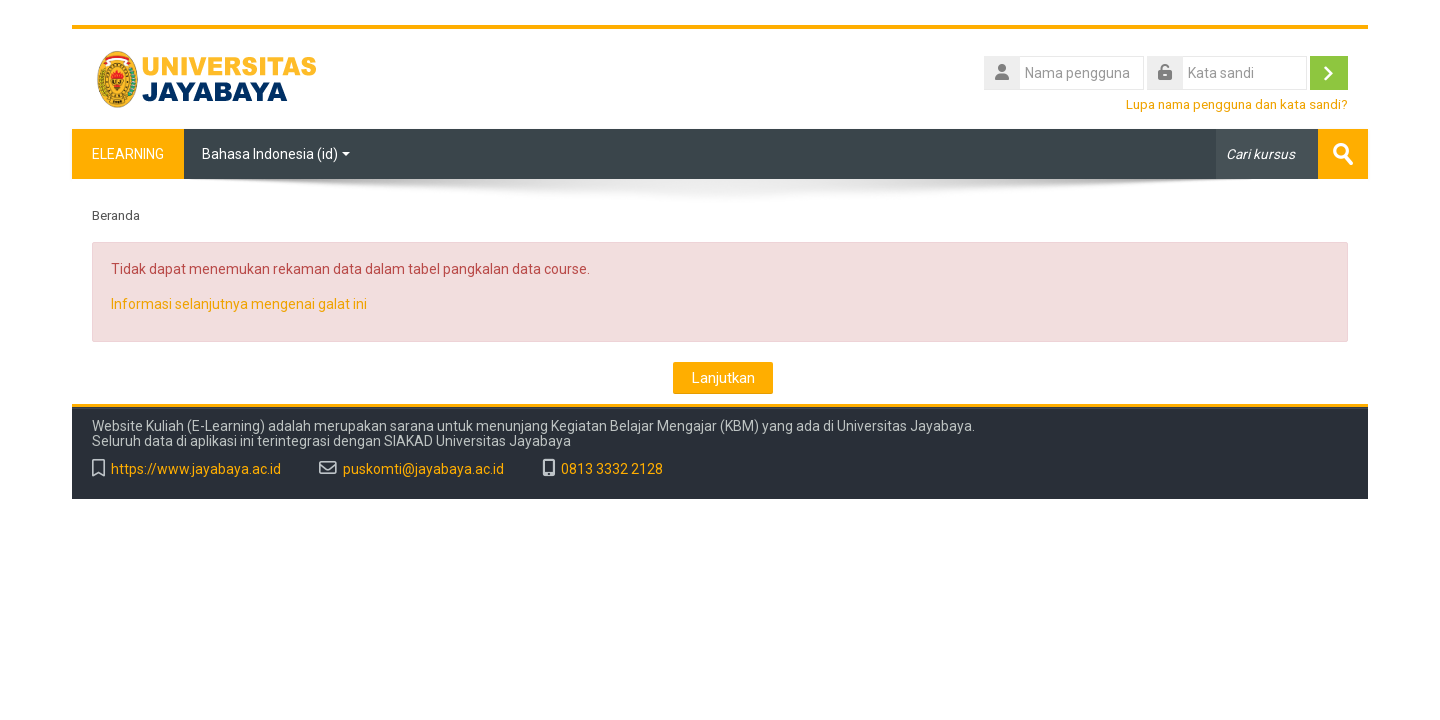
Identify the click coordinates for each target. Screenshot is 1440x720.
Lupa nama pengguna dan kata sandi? (1237, 104)
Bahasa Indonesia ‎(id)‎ (276, 154)
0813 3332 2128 (612, 469)
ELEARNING (128, 154)
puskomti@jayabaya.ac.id (423, 469)
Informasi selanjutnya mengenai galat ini (239, 304)
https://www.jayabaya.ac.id (196, 469)
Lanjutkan (723, 378)
